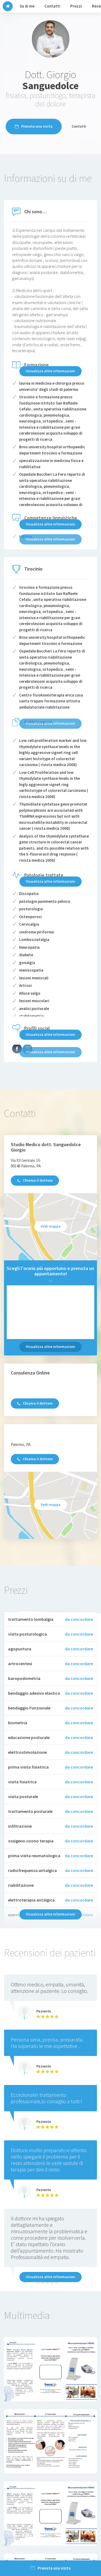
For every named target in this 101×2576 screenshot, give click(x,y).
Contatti (79, 126)
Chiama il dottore (35, 1180)
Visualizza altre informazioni (50, 371)
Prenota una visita (34, 126)
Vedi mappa (51, 1226)
